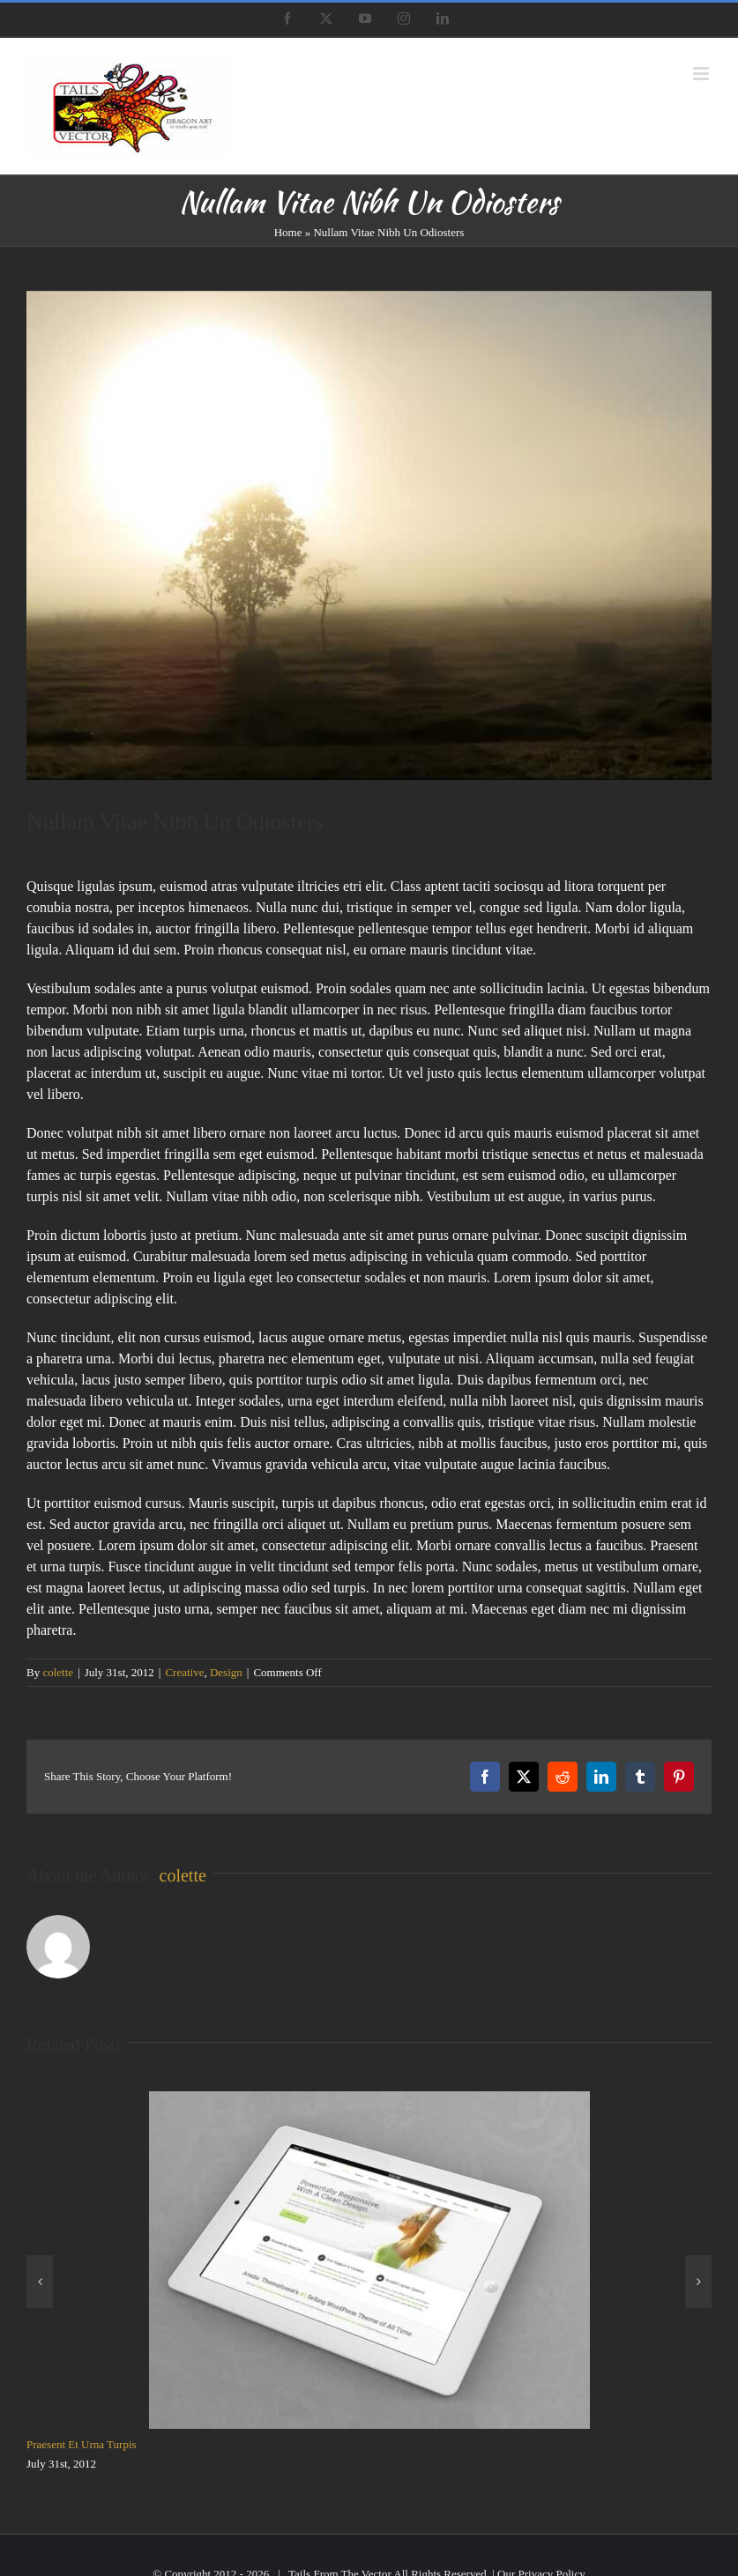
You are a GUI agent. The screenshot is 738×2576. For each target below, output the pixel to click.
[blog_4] (369, 535)
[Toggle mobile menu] (702, 73)
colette (57, 1672)
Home (288, 232)
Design (226, 1672)
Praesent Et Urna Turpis (81, 2444)
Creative (184, 1672)
